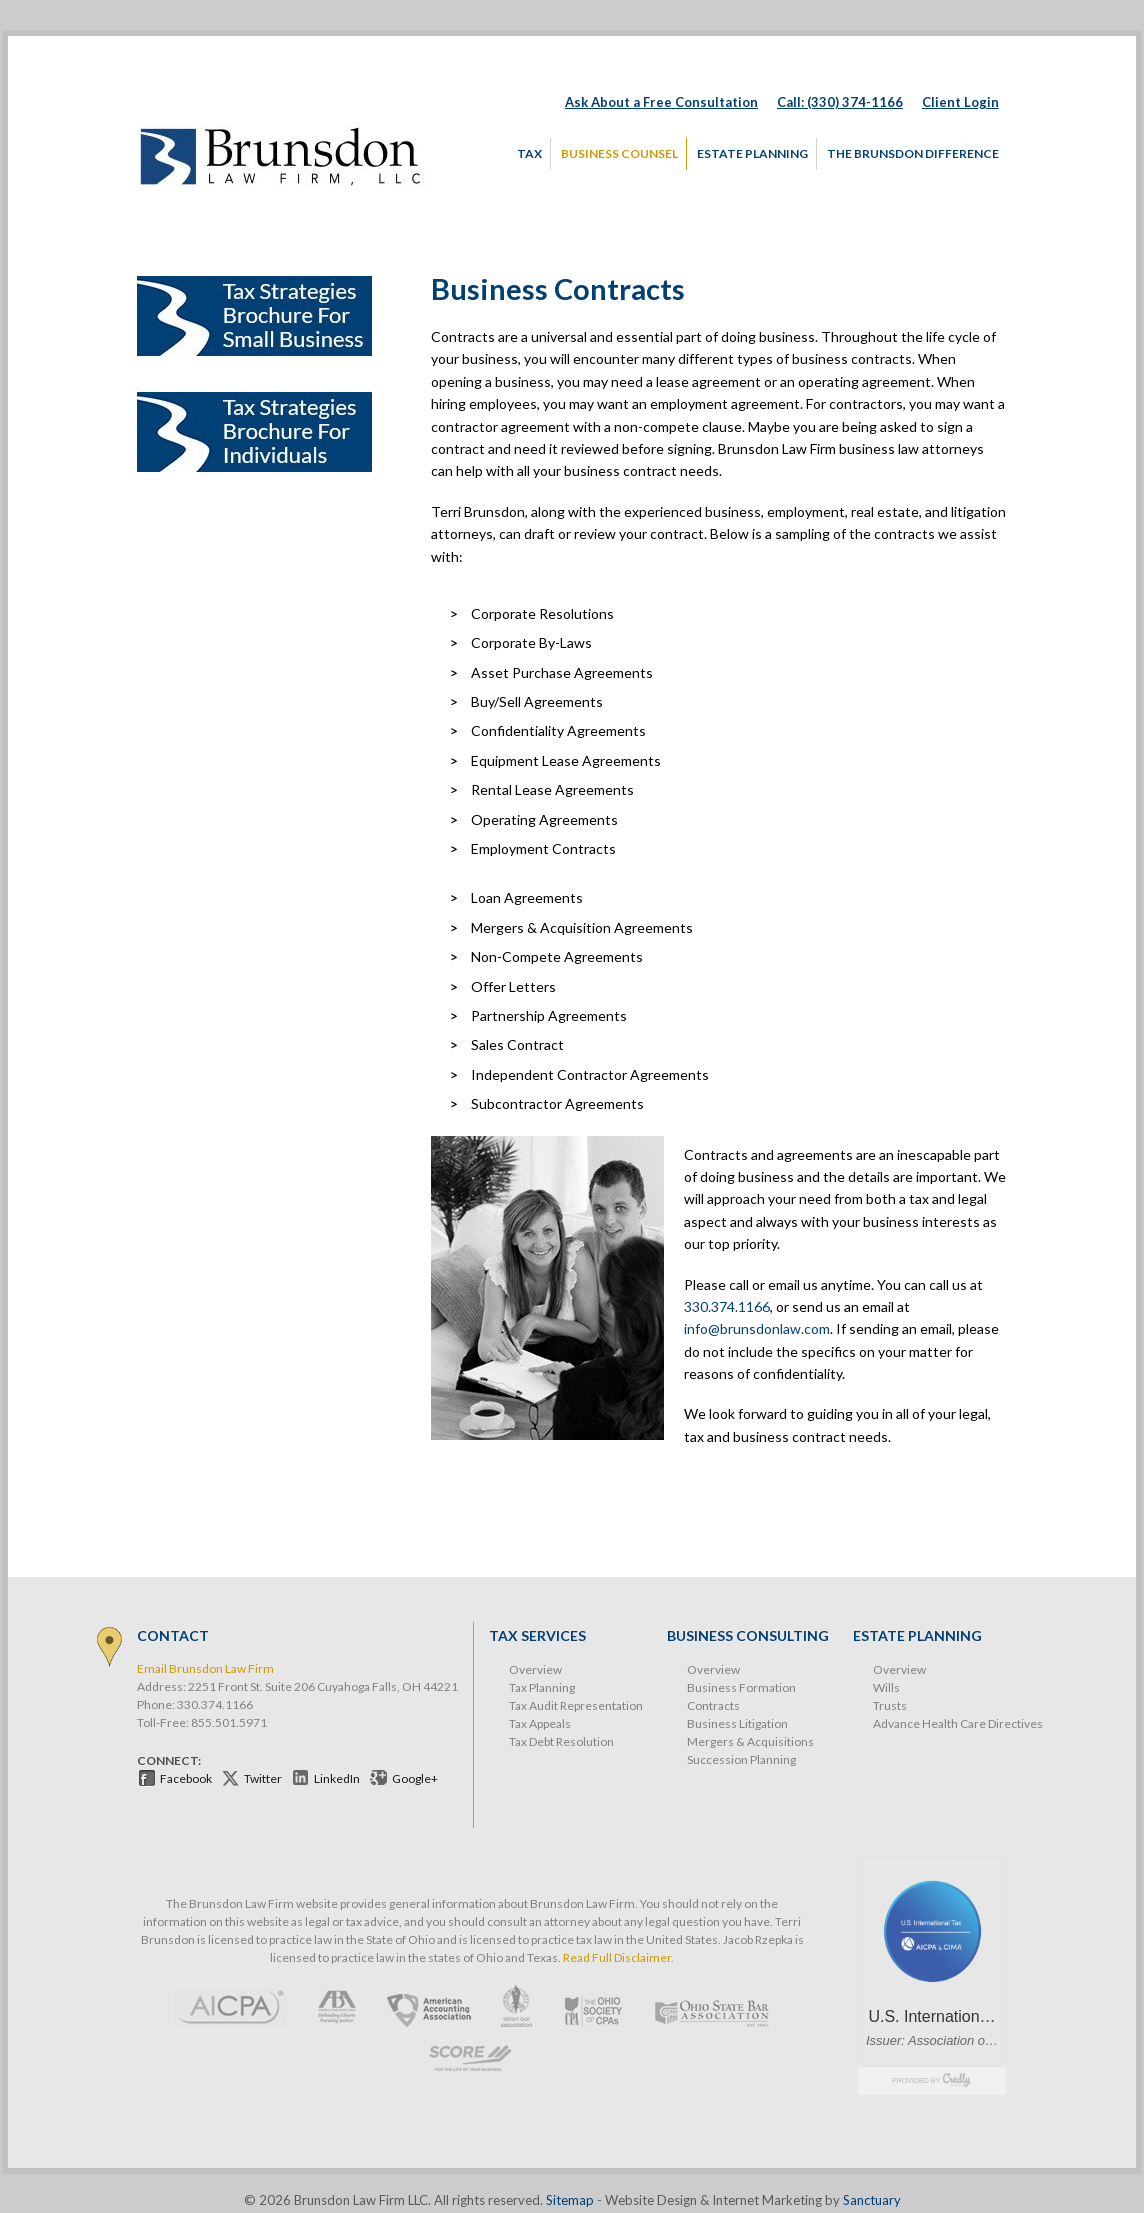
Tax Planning (542, 1687)
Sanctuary (872, 2200)
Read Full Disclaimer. (618, 1957)
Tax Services (537, 1635)
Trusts (890, 1705)
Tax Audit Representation (576, 1705)
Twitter (263, 1778)
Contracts (713, 1705)
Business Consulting (748, 1635)
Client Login (960, 102)
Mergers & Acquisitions (750, 1741)
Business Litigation (737, 1723)
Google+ (415, 1778)
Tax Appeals (540, 1723)
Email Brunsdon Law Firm (205, 1668)
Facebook (186, 1778)
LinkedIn (337, 1778)
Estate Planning (917, 1635)
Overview (535, 1669)
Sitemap (570, 2200)
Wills (886, 1687)
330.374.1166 (727, 1306)
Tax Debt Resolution (561, 1741)
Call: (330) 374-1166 (840, 102)
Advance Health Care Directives (958, 1723)
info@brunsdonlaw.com (757, 1328)
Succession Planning (741, 1759)
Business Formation (741, 1687)
